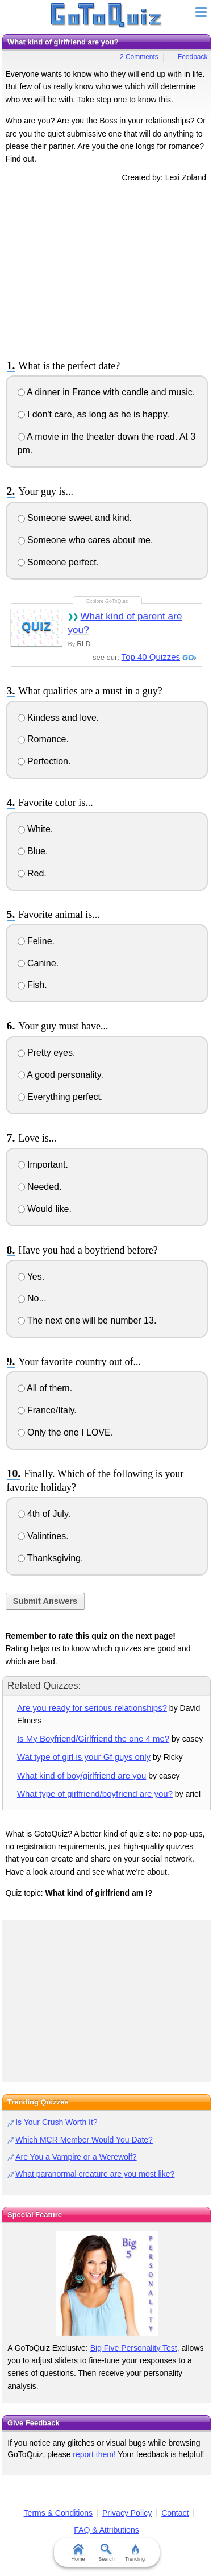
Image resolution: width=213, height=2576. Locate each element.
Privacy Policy (127, 2512)
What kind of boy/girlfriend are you (81, 1775)
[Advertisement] (107, 269)
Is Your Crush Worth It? (56, 2122)
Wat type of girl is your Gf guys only (84, 1757)
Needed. (40, 1187)
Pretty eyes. (47, 1052)
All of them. (45, 1388)
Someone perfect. (58, 562)
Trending (135, 2553)
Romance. (43, 739)
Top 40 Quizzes (151, 656)
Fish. (32, 985)
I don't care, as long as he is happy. (93, 414)
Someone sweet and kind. (75, 518)
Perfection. (44, 761)
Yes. (31, 1276)
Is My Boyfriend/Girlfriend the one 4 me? (93, 1738)
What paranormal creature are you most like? (94, 2173)
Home (78, 2553)
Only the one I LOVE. (66, 1432)
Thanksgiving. (50, 1558)
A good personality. (60, 1075)
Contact (175, 2512)
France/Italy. (47, 1410)
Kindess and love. (58, 717)
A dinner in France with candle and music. (106, 392)
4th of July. (44, 1514)
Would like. (45, 1209)
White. (35, 829)
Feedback (193, 57)
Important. (43, 1164)
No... (32, 1298)
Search (106, 2553)
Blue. (33, 851)
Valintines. (43, 1536)
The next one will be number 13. (87, 1320)
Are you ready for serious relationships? (92, 1708)
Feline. (36, 941)
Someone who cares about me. (85, 540)
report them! (94, 2454)
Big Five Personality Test (133, 2347)
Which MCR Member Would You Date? (84, 2139)
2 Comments (139, 57)
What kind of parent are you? (125, 623)
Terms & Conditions (58, 2512)
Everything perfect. (60, 1097)
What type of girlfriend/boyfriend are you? (95, 1793)
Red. (32, 873)
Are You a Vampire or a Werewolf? (76, 2156)
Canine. (38, 963)
